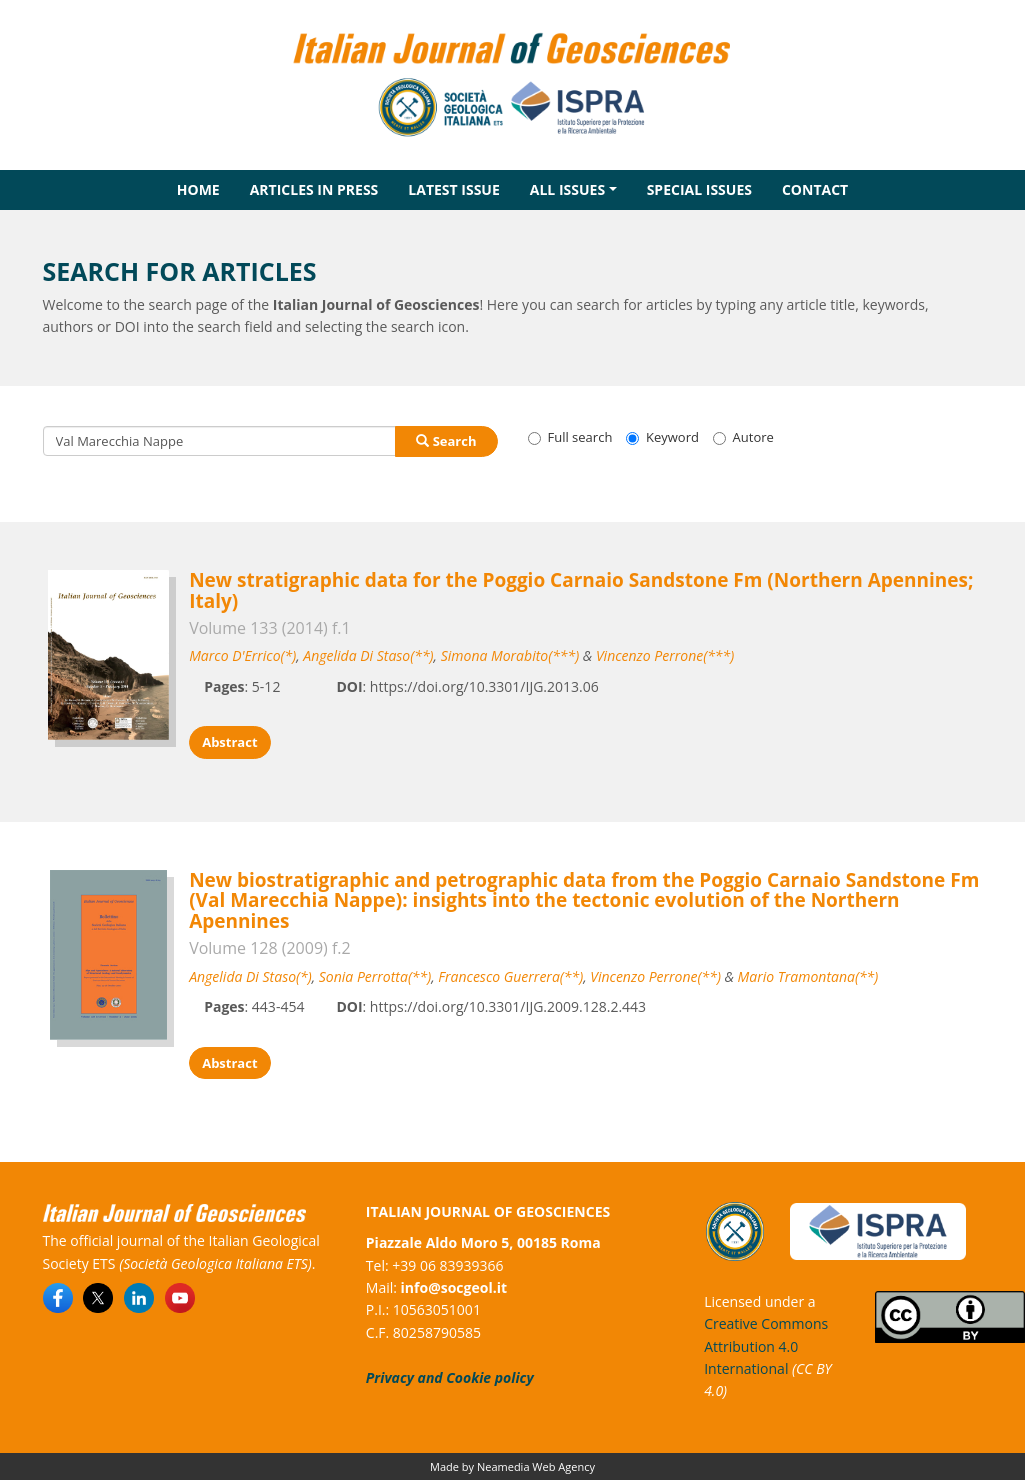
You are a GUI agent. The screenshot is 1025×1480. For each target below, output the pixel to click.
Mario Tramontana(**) (808, 976)
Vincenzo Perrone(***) (665, 655)
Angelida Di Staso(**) (368, 655)
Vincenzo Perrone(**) (655, 976)
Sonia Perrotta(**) (375, 976)
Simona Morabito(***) (510, 655)
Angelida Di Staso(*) (250, 976)
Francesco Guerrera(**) (510, 976)
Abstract (229, 742)
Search (446, 441)
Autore (743, 437)
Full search (570, 437)
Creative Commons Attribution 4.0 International (766, 1346)
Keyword (662, 437)
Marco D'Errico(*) (242, 655)
